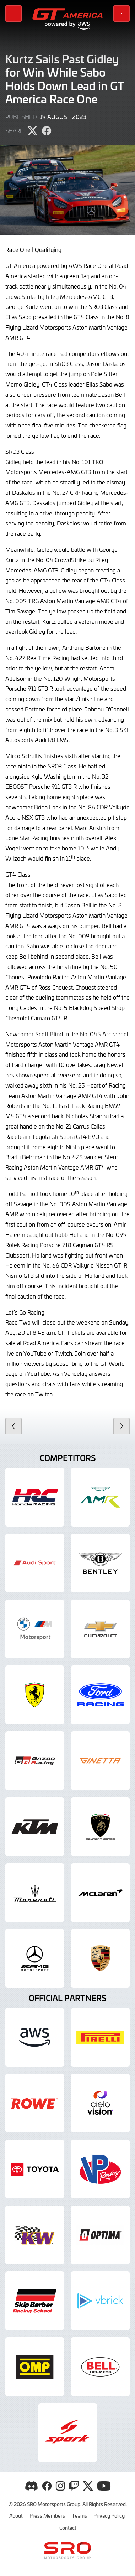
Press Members (47, 2515)
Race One (18, 249)
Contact (67, 2527)
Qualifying (48, 249)
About (16, 2515)
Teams (79, 2515)
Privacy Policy (109, 2515)
